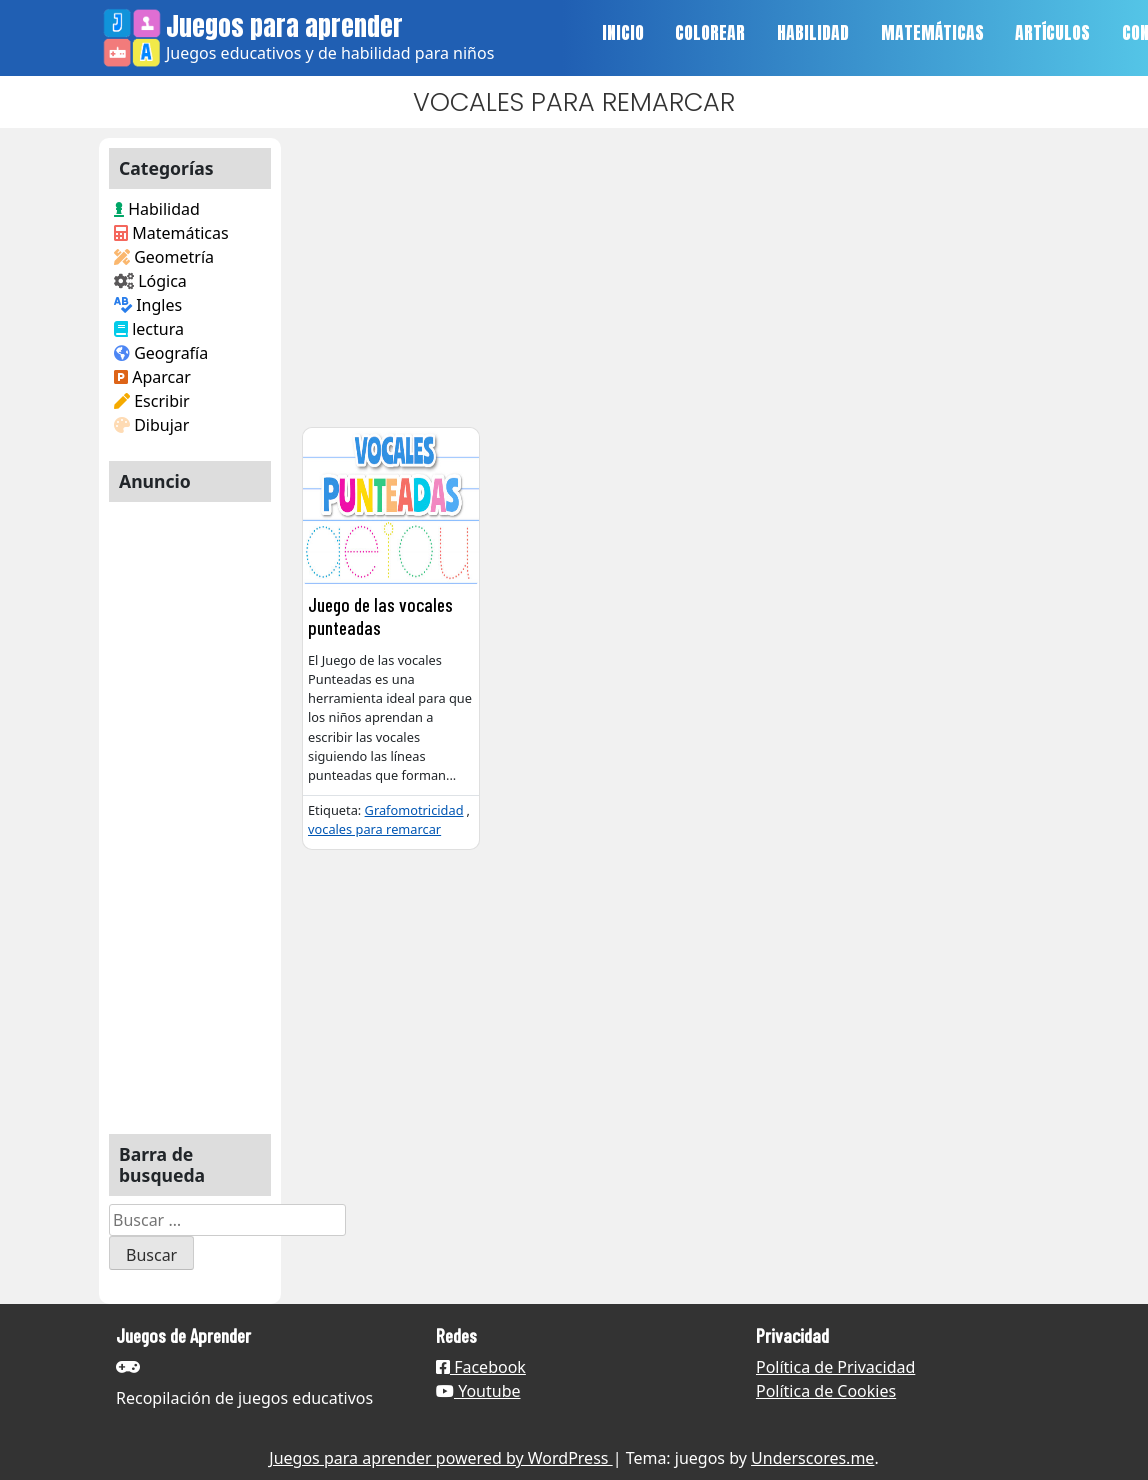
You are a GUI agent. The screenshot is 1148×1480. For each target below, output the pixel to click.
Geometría (164, 257)
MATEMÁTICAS (932, 32)
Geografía (161, 353)
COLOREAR (710, 32)
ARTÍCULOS (1052, 32)
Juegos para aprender (284, 26)
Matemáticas (171, 233)
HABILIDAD (813, 32)
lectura (149, 329)
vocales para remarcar (374, 829)
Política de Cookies (826, 1391)
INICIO (623, 32)
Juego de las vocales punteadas (380, 616)
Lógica (150, 281)
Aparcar (152, 377)
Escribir (152, 401)
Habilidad (157, 209)
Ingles (148, 305)
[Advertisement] (190, 810)
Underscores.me (812, 1458)
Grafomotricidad (414, 810)
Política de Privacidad (835, 1367)
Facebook (481, 1367)
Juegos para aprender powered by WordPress (440, 1458)
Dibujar (151, 425)
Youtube (478, 1391)
